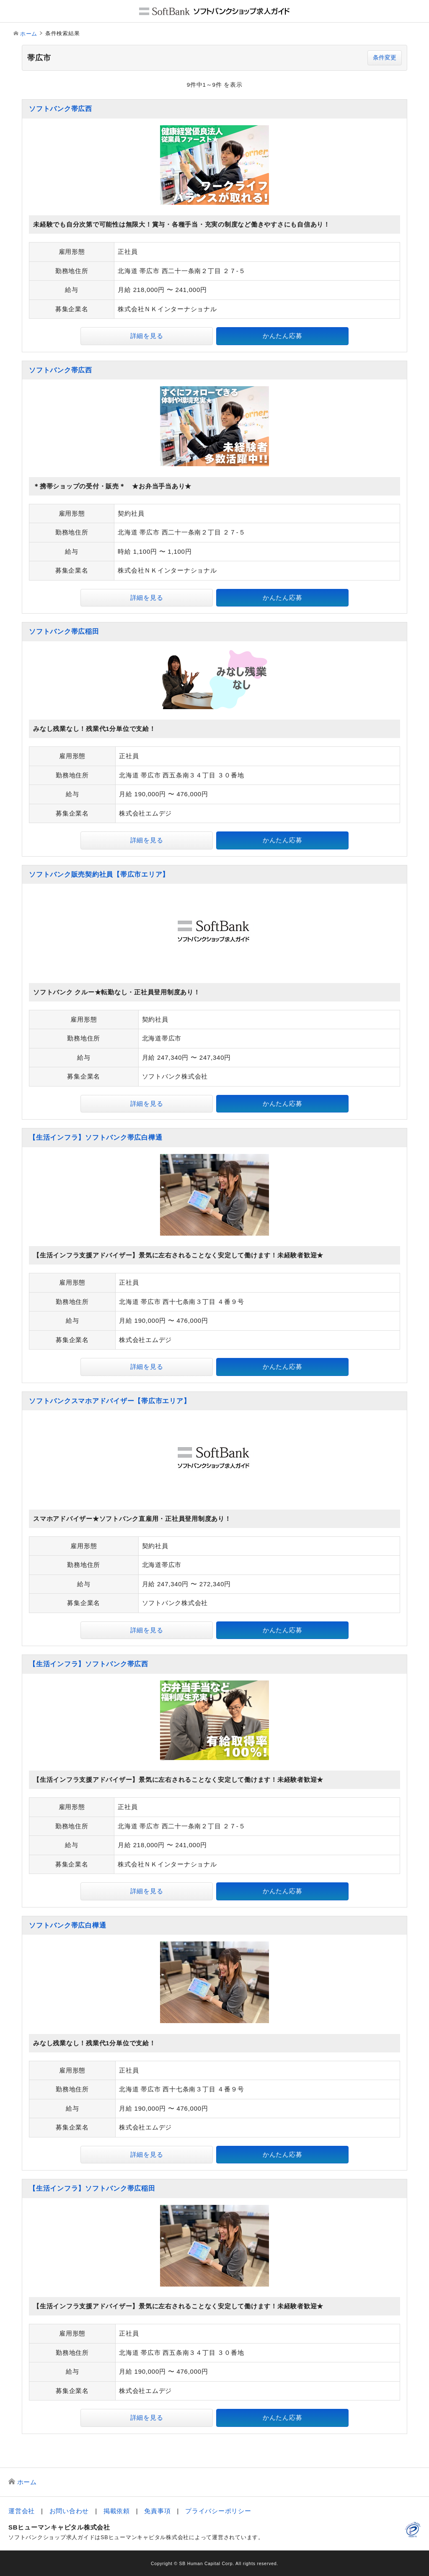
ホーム (28, 33)
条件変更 (384, 57)
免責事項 (157, 2510)
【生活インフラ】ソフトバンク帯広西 (88, 1663)
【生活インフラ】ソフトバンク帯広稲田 (92, 2188)
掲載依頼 (116, 2510)
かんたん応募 (282, 335)
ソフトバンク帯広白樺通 (67, 1925)
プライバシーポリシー (218, 2510)
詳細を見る (146, 335)
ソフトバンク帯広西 (60, 108)
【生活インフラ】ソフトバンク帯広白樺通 (95, 1137)
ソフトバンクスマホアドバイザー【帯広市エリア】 (109, 1400)
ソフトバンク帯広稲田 (64, 631)
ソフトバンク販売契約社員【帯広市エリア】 (99, 874)
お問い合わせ (69, 2510)
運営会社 (21, 2510)
